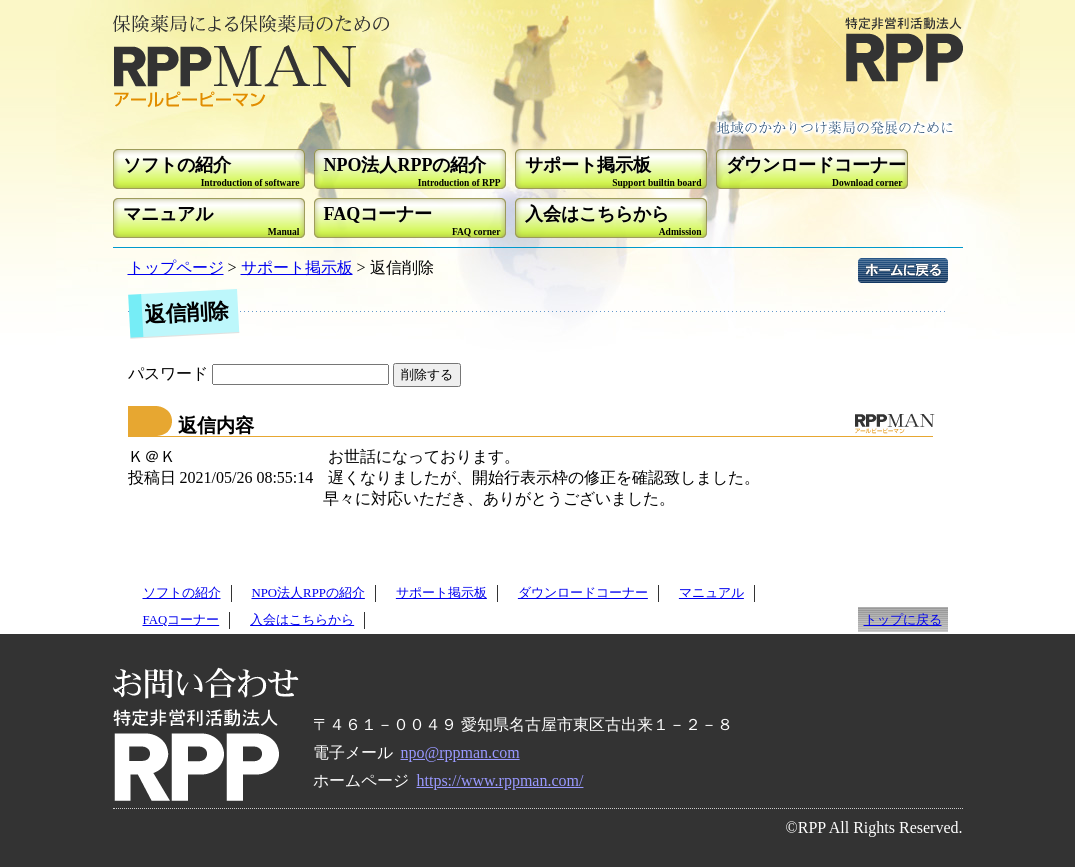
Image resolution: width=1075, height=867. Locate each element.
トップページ (176, 267)
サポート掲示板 (297, 267)
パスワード (260, 373)
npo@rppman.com (460, 752)
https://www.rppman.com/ (500, 780)
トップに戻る (903, 620)
